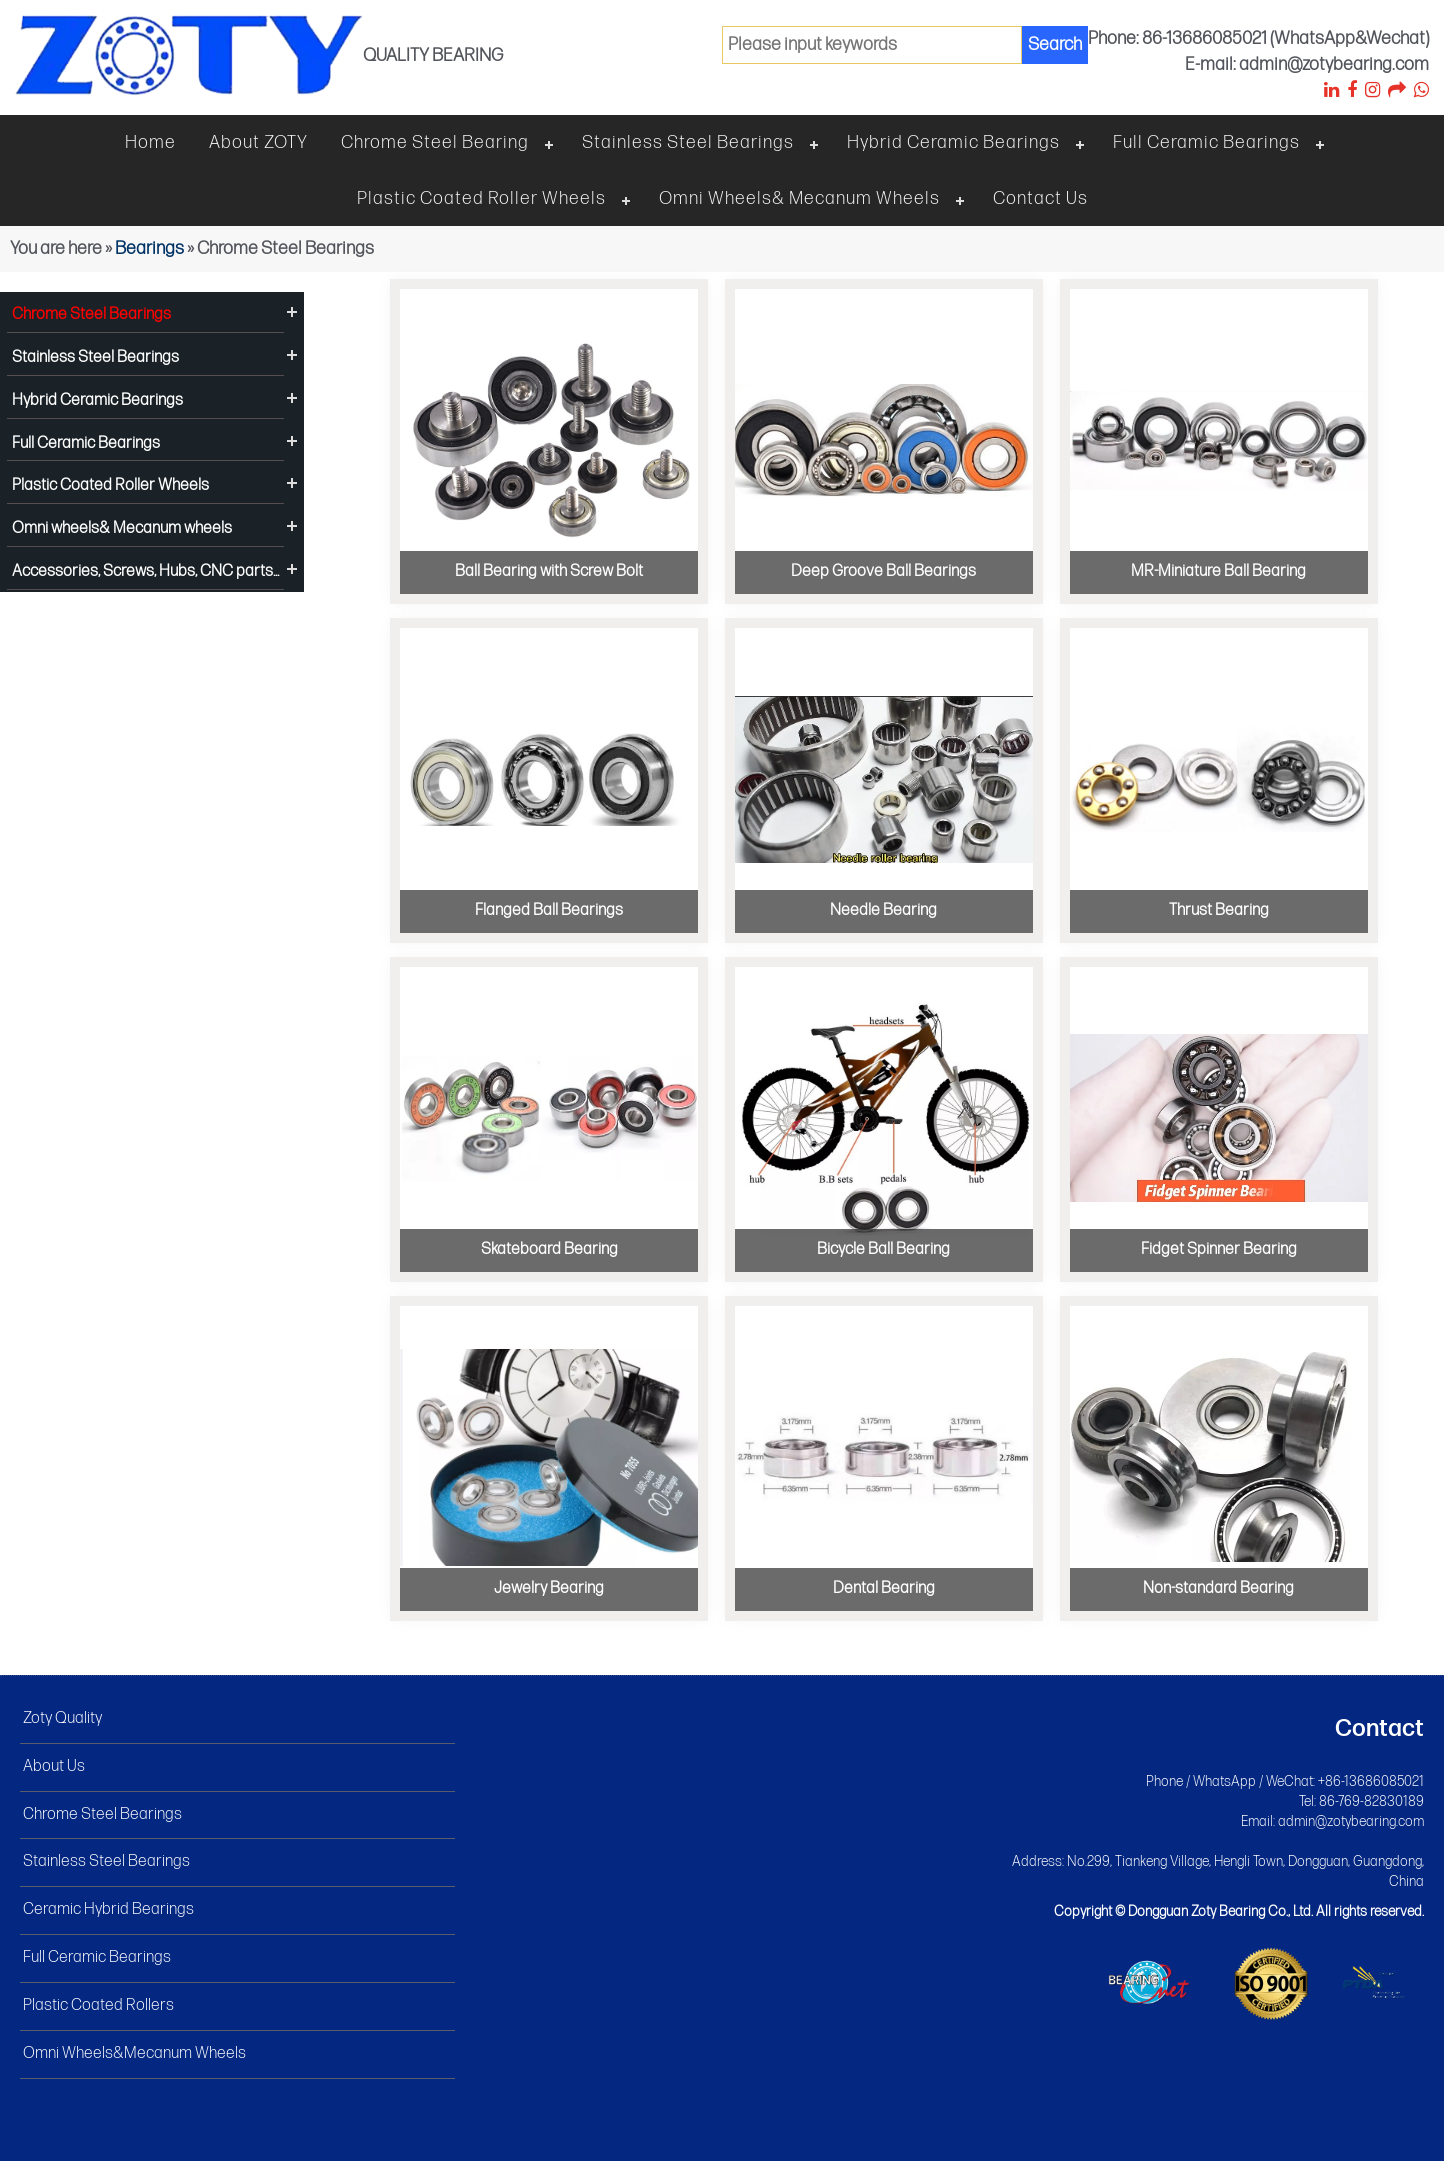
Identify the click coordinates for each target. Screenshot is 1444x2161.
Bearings (149, 248)
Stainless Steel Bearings (95, 357)
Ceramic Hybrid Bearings (108, 1909)
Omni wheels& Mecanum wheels (799, 198)
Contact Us (1040, 198)
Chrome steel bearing (435, 142)
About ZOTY (258, 142)
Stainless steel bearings (688, 142)
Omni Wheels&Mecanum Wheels (134, 2053)
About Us (54, 1766)
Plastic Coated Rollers (98, 2005)
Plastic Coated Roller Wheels (481, 198)
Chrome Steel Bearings (91, 314)
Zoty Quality (62, 1718)
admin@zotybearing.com (1351, 1821)
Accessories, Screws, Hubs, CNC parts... (145, 571)
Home (150, 142)
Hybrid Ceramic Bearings (953, 142)
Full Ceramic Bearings (1206, 142)
